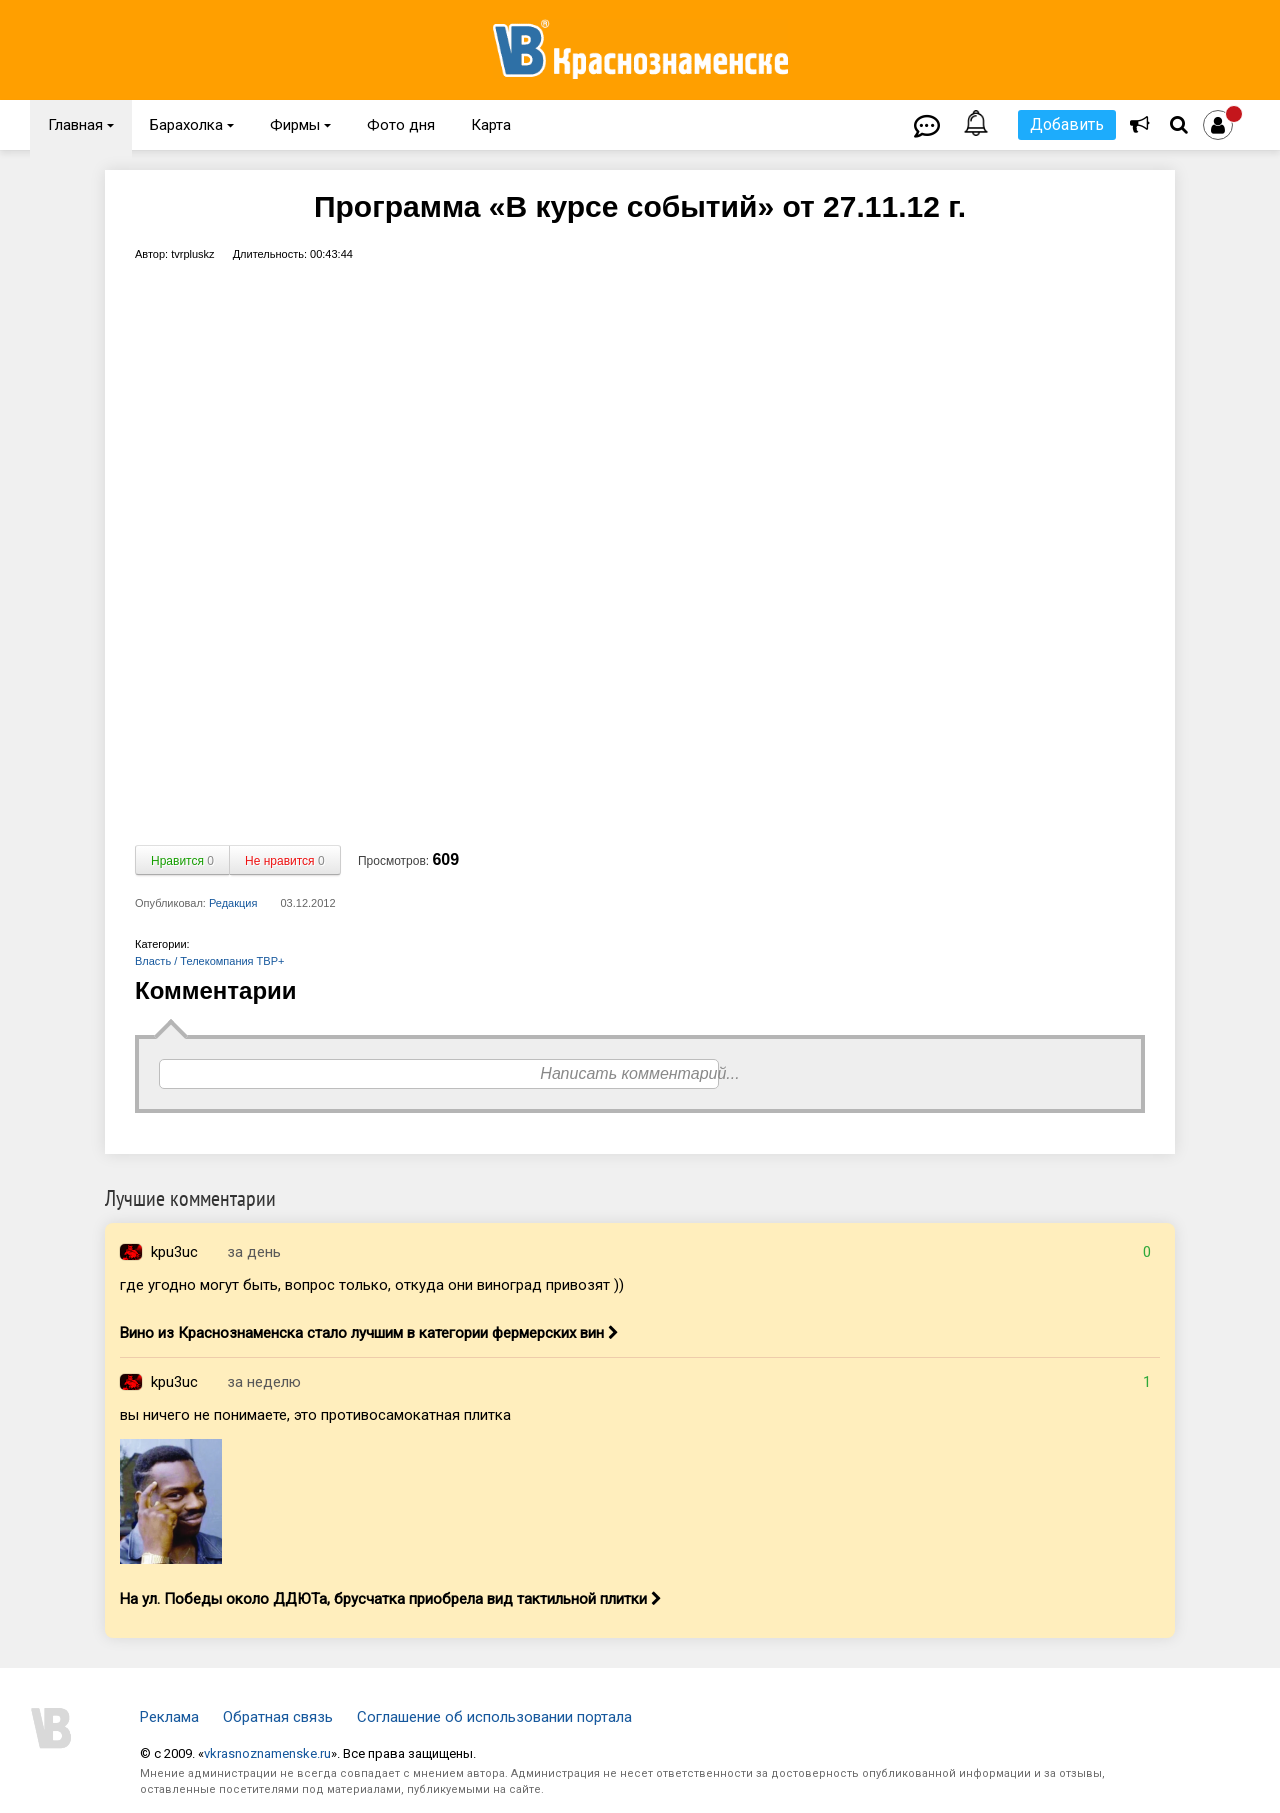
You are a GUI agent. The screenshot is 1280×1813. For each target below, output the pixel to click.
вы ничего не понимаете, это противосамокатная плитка (315, 1415)
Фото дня (401, 125)
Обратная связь (278, 1717)
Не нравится (285, 861)
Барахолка (192, 125)
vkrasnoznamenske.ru (267, 1753)
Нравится (182, 861)
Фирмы (300, 125)
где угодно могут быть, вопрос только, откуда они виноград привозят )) (372, 1285)
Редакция (233, 903)
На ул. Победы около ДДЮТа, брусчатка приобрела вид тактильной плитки (391, 1599)
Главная (81, 125)
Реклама (169, 1717)
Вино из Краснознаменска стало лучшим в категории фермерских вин (369, 1333)
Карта (491, 125)
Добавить (1067, 124)
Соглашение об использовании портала (494, 1717)
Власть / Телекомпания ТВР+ (209, 961)
